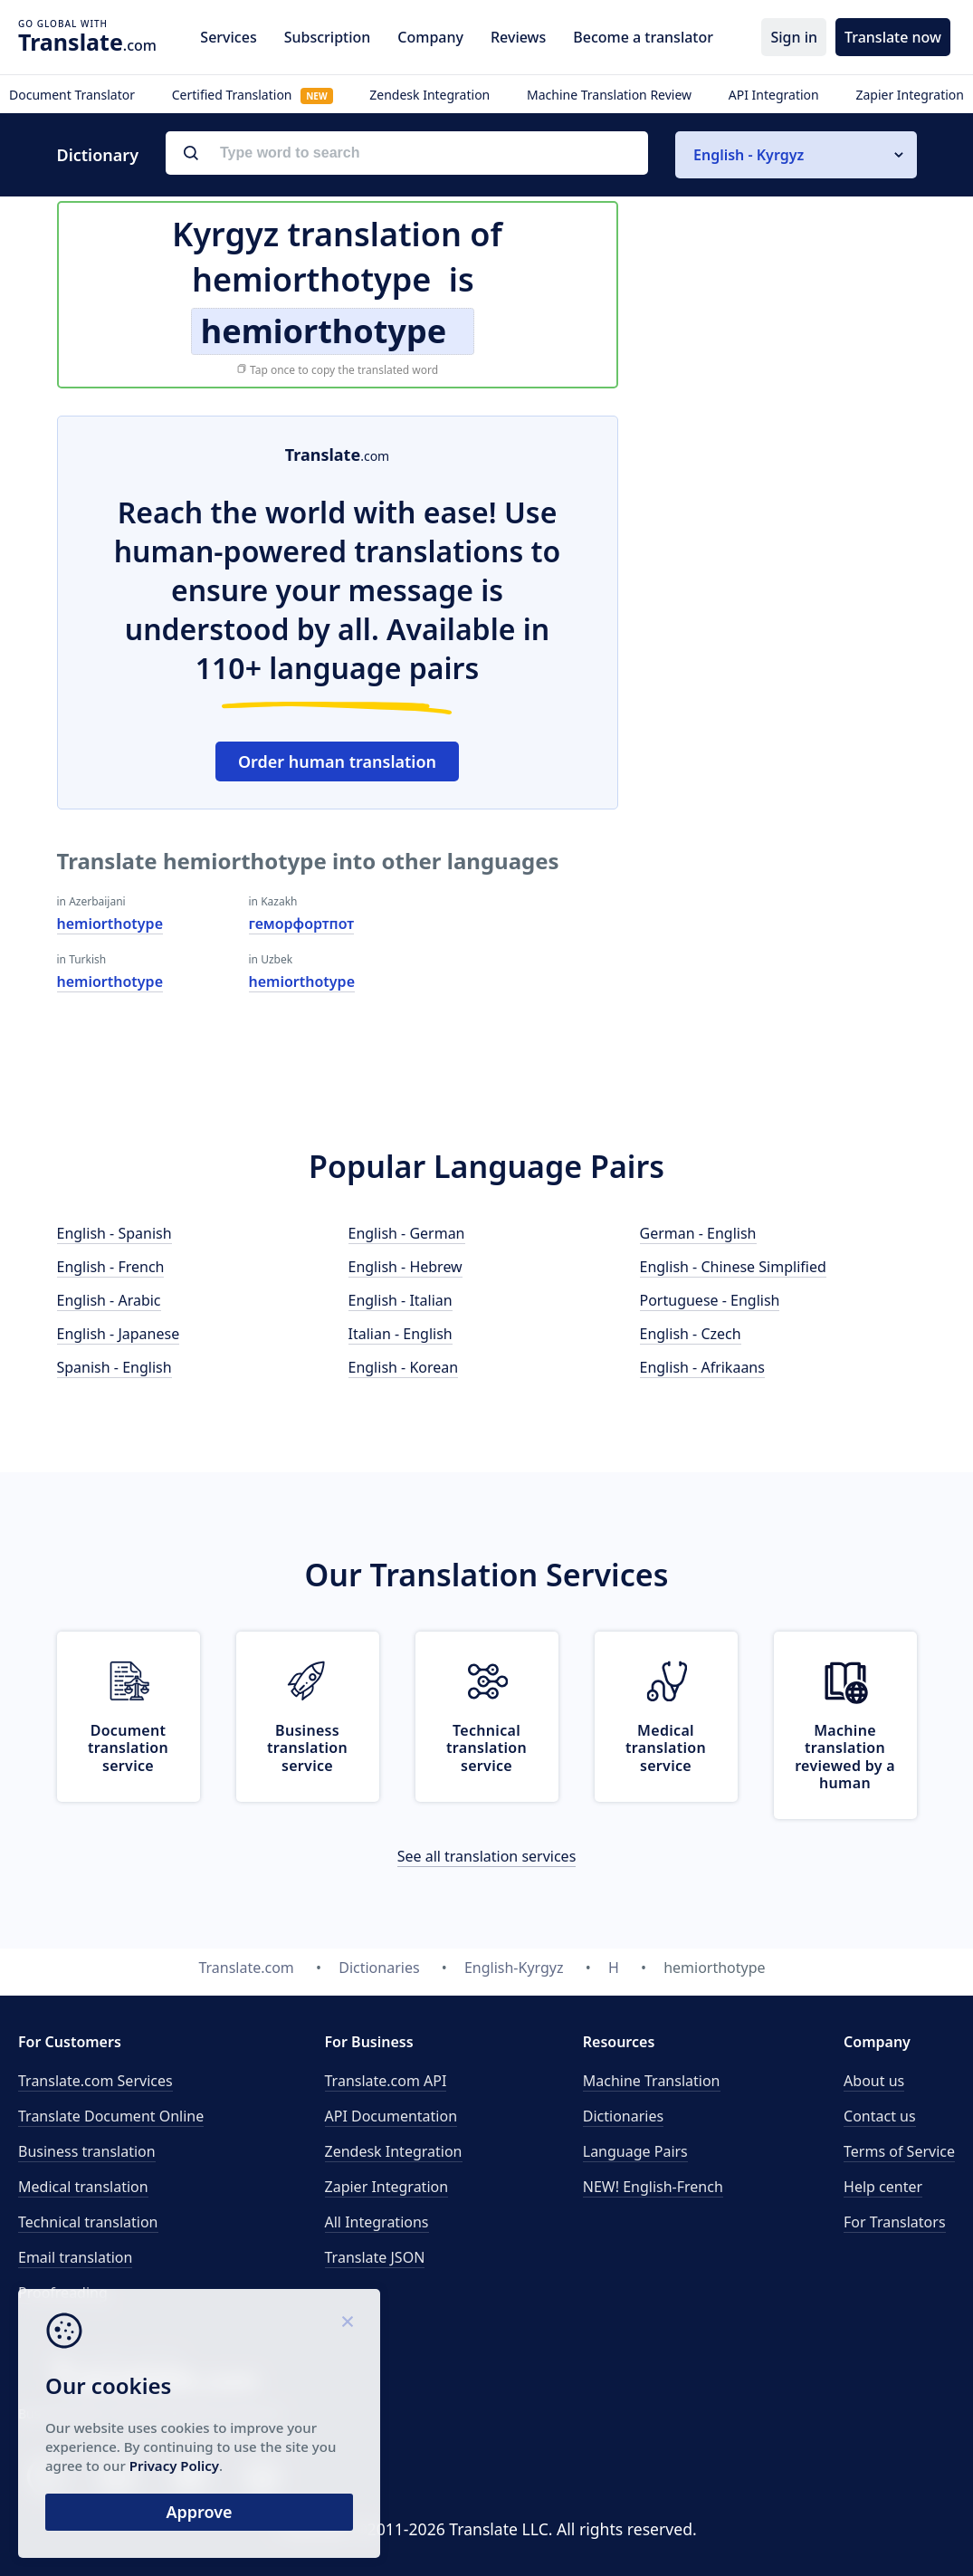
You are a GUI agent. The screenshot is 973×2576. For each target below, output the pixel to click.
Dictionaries (623, 2116)
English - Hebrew (405, 1267)
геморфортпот (302, 924)
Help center (883, 2187)
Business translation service (307, 1747)
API (386, 2081)
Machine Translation (651, 2081)
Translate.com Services (95, 2081)
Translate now (892, 37)
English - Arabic (109, 1300)
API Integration (774, 94)
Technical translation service (486, 1747)
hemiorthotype (110, 924)
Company (430, 37)
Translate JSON (375, 2257)
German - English (698, 1233)
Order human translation (337, 761)
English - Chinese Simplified (733, 1267)
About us (874, 2081)
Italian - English (400, 1334)
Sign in (793, 37)
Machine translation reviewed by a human (845, 1756)
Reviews (518, 37)
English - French (111, 1267)
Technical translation (88, 2222)
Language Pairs (635, 2151)
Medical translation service (665, 1747)
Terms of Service (899, 2151)
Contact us (880, 2116)
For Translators (895, 2222)
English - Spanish (114, 1233)
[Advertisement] (781, 529)
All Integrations (377, 2222)
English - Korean (403, 1367)
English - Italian (400, 1300)
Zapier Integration (909, 94)
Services (228, 37)
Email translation (75, 2257)
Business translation (87, 2151)
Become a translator (643, 37)
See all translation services (487, 1856)
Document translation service (128, 1747)
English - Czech (690, 1334)
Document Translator (72, 94)
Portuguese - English (710, 1300)
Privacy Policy (174, 2465)
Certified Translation (252, 94)
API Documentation (391, 2116)
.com (87, 41)
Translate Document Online (111, 2116)
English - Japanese (118, 1334)
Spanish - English (114, 1367)
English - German (406, 1233)
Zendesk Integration (429, 94)
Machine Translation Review (609, 94)
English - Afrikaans (702, 1367)
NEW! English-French (653, 2187)
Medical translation (83, 2187)
